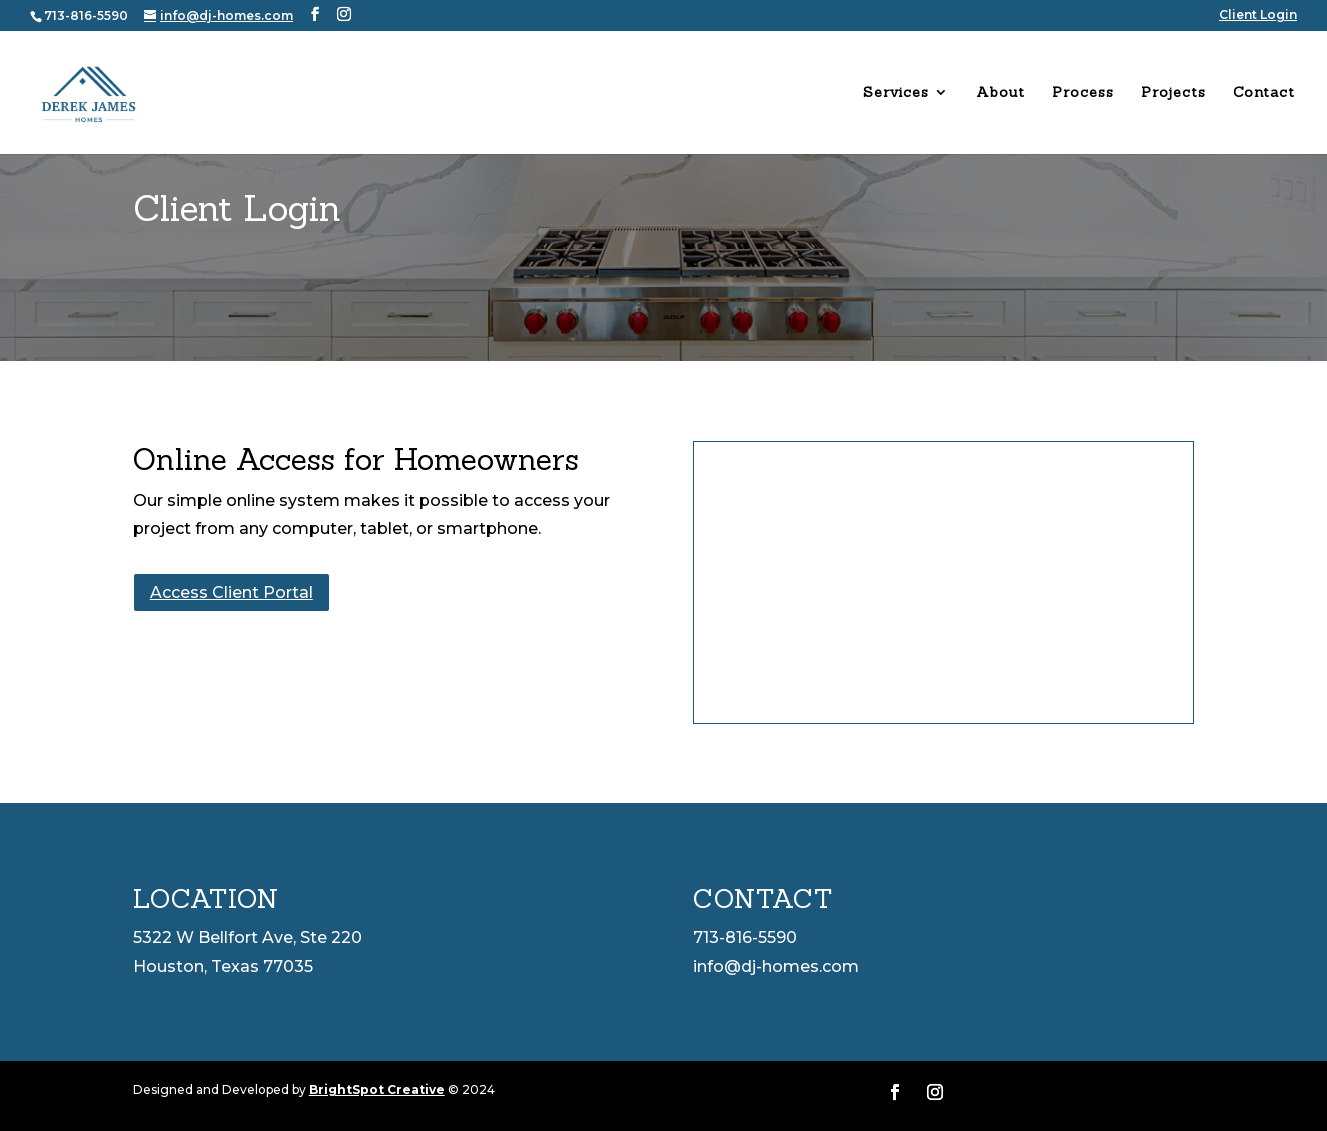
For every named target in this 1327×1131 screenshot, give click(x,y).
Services (896, 93)
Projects (1173, 93)
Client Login (1258, 15)
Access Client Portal (231, 592)
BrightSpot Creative (377, 1089)
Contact (1264, 93)
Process (1083, 93)
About (1000, 93)
